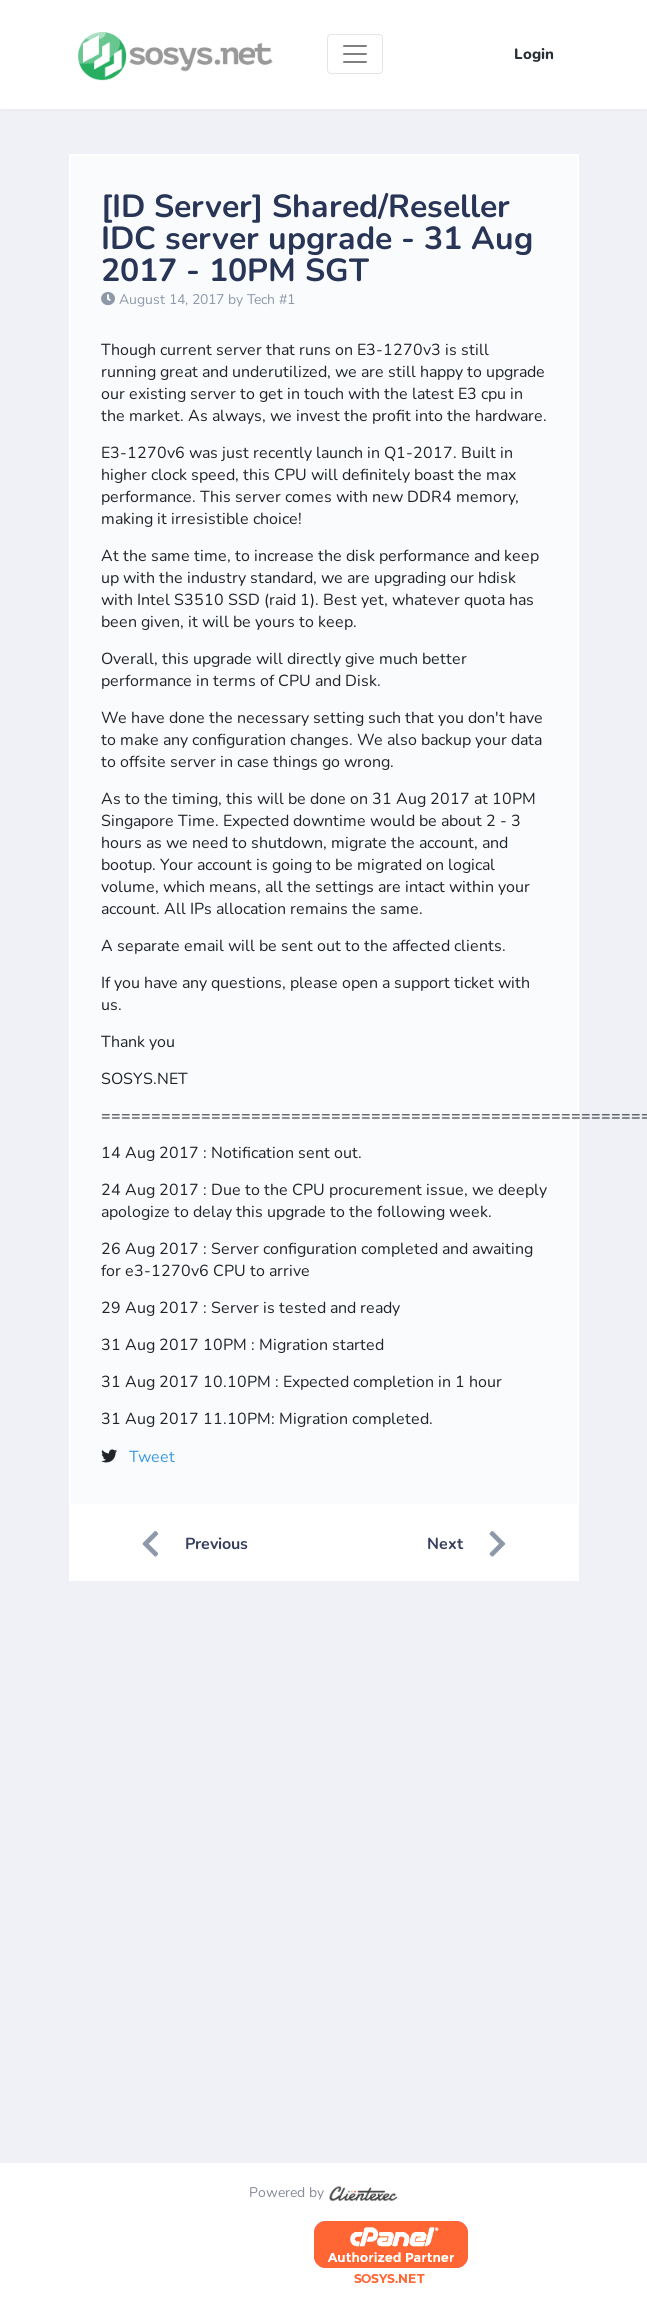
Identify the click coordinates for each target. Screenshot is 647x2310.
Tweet (152, 1457)
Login (534, 54)
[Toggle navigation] (355, 54)
